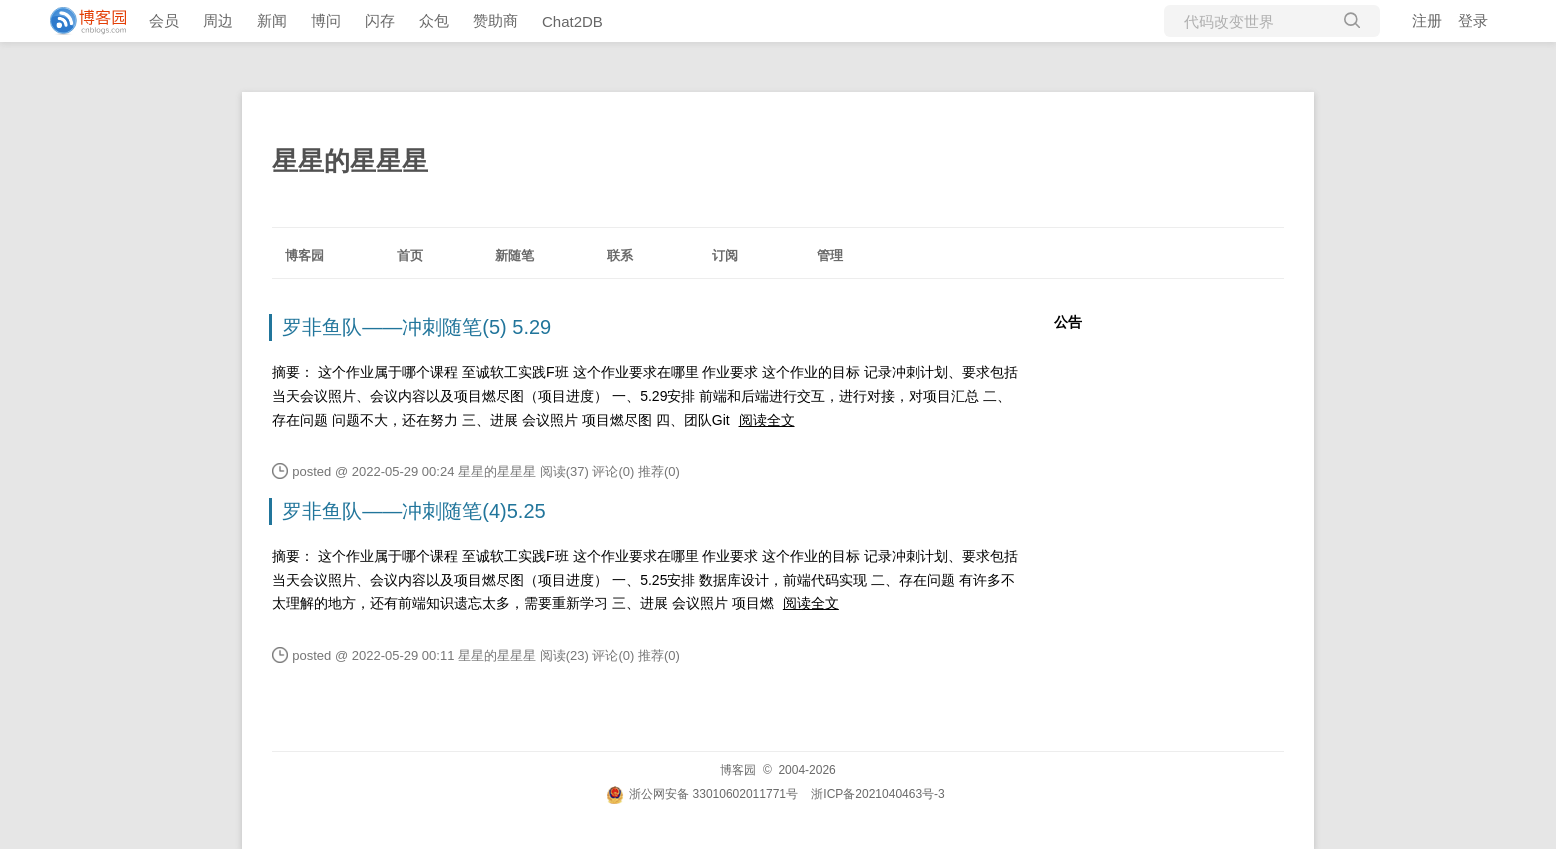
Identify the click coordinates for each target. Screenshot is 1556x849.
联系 (620, 255)
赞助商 (495, 20)
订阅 (725, 255)
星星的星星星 (350, 161)
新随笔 (514, 255)
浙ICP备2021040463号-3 (877, 794)
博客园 (304, 255)
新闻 (272, 20)
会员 (164, 20)
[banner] (80, 21)
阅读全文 (767, 420)
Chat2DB (572, 21)
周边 (218, 20)
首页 (410, 255)
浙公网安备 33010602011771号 (702, 794)
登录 (1473, 20)
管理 (830, 255)
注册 (1427, 20)
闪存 (380, 20)
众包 (434, 20)
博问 (326, 20)
